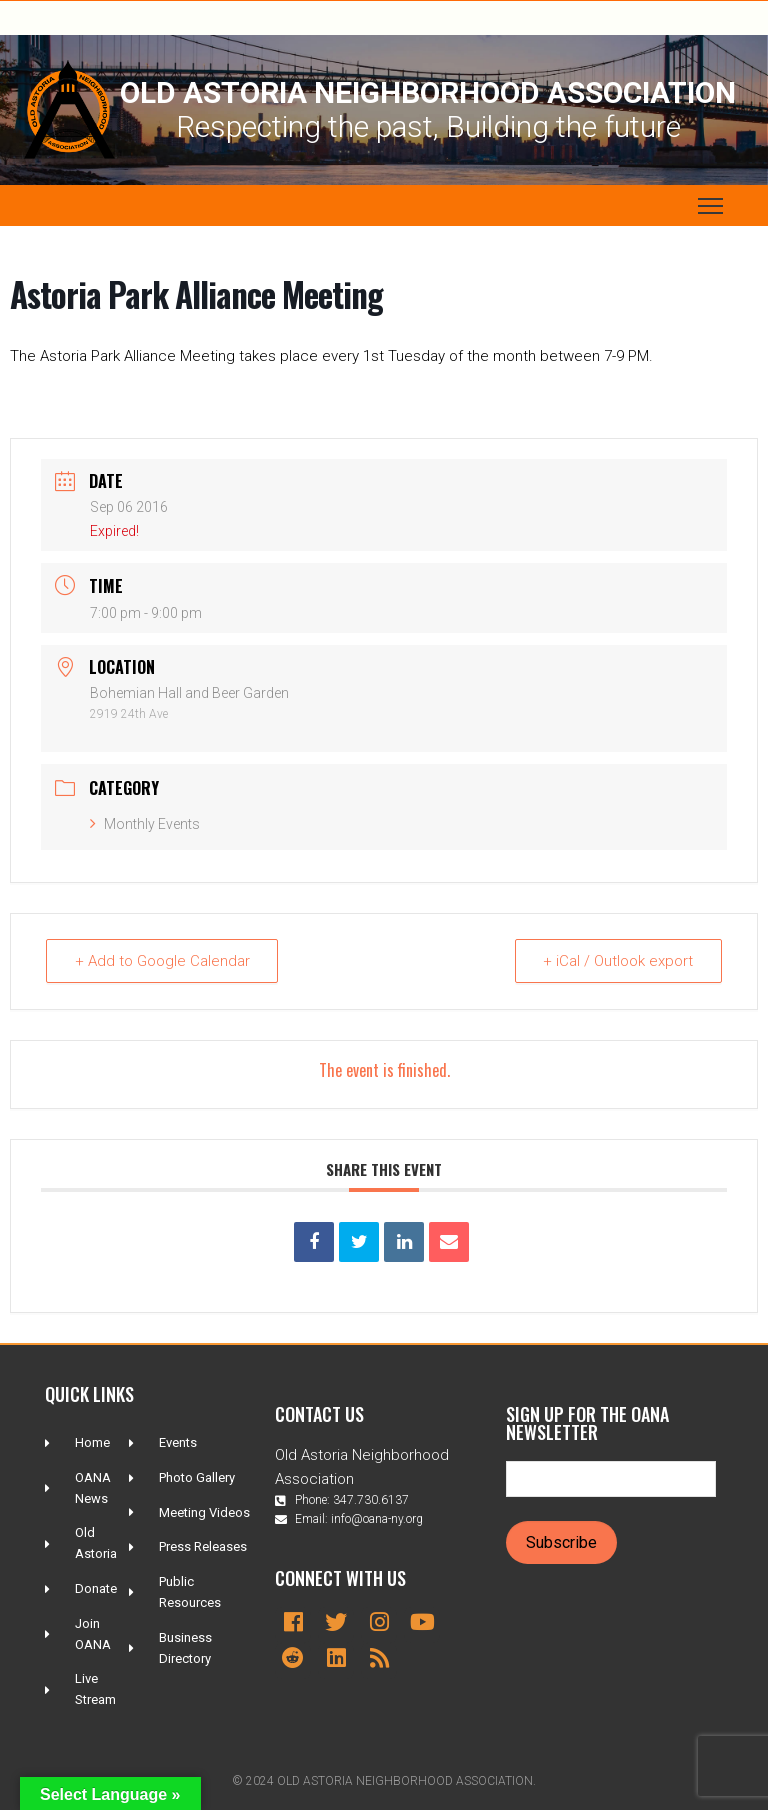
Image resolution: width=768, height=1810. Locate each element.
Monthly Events (145, 824)
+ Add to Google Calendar (162, 961)
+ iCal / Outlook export (618, 961)
